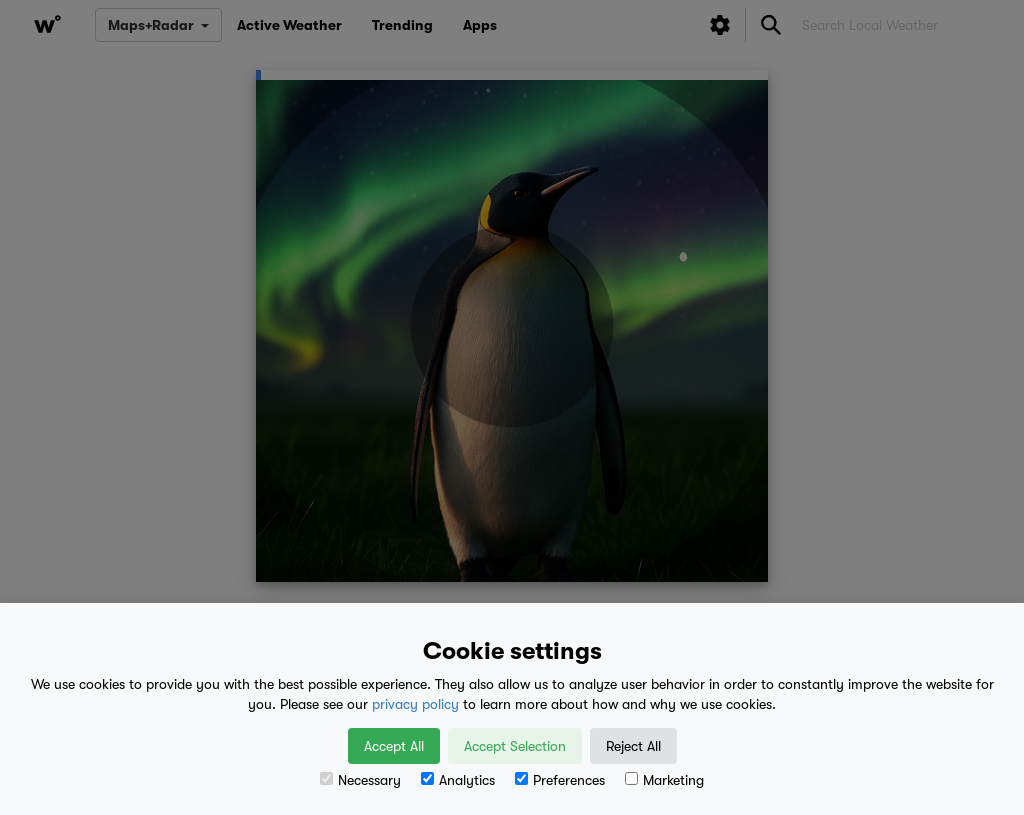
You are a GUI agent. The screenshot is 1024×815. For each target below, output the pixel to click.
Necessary (360, 780)
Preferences (560, 780)
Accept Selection (515, 746)
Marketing (664, 780)
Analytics (458, 780)
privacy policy (415, 704)
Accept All (394, 746)
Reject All (633, 746)
